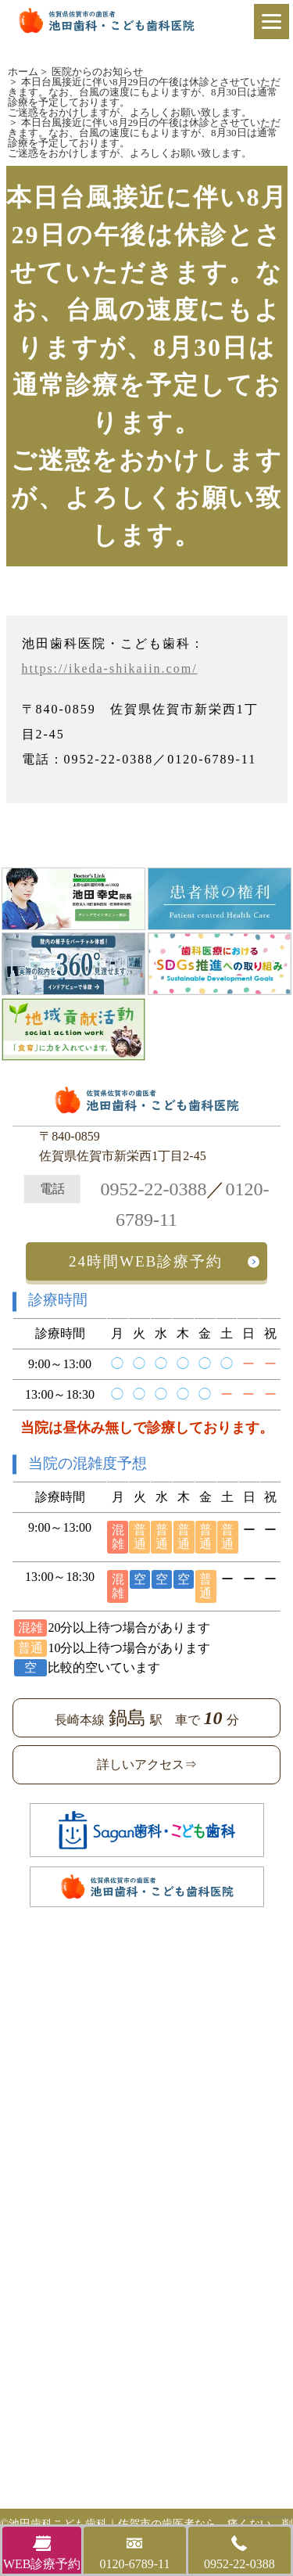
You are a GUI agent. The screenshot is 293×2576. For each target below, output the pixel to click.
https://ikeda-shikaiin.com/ (110, 668)
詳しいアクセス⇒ (147, 1764)
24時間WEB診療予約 (146, 1261)
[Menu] (271, 21)
